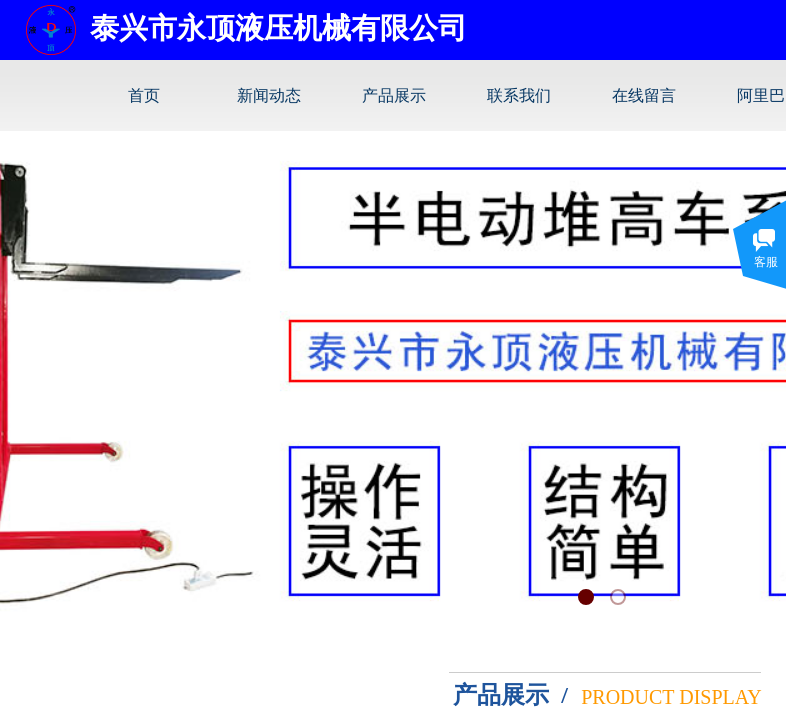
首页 (144, 95)
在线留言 (644, 95)
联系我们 (519, 95)
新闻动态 (269, 95)
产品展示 (394, 95)
